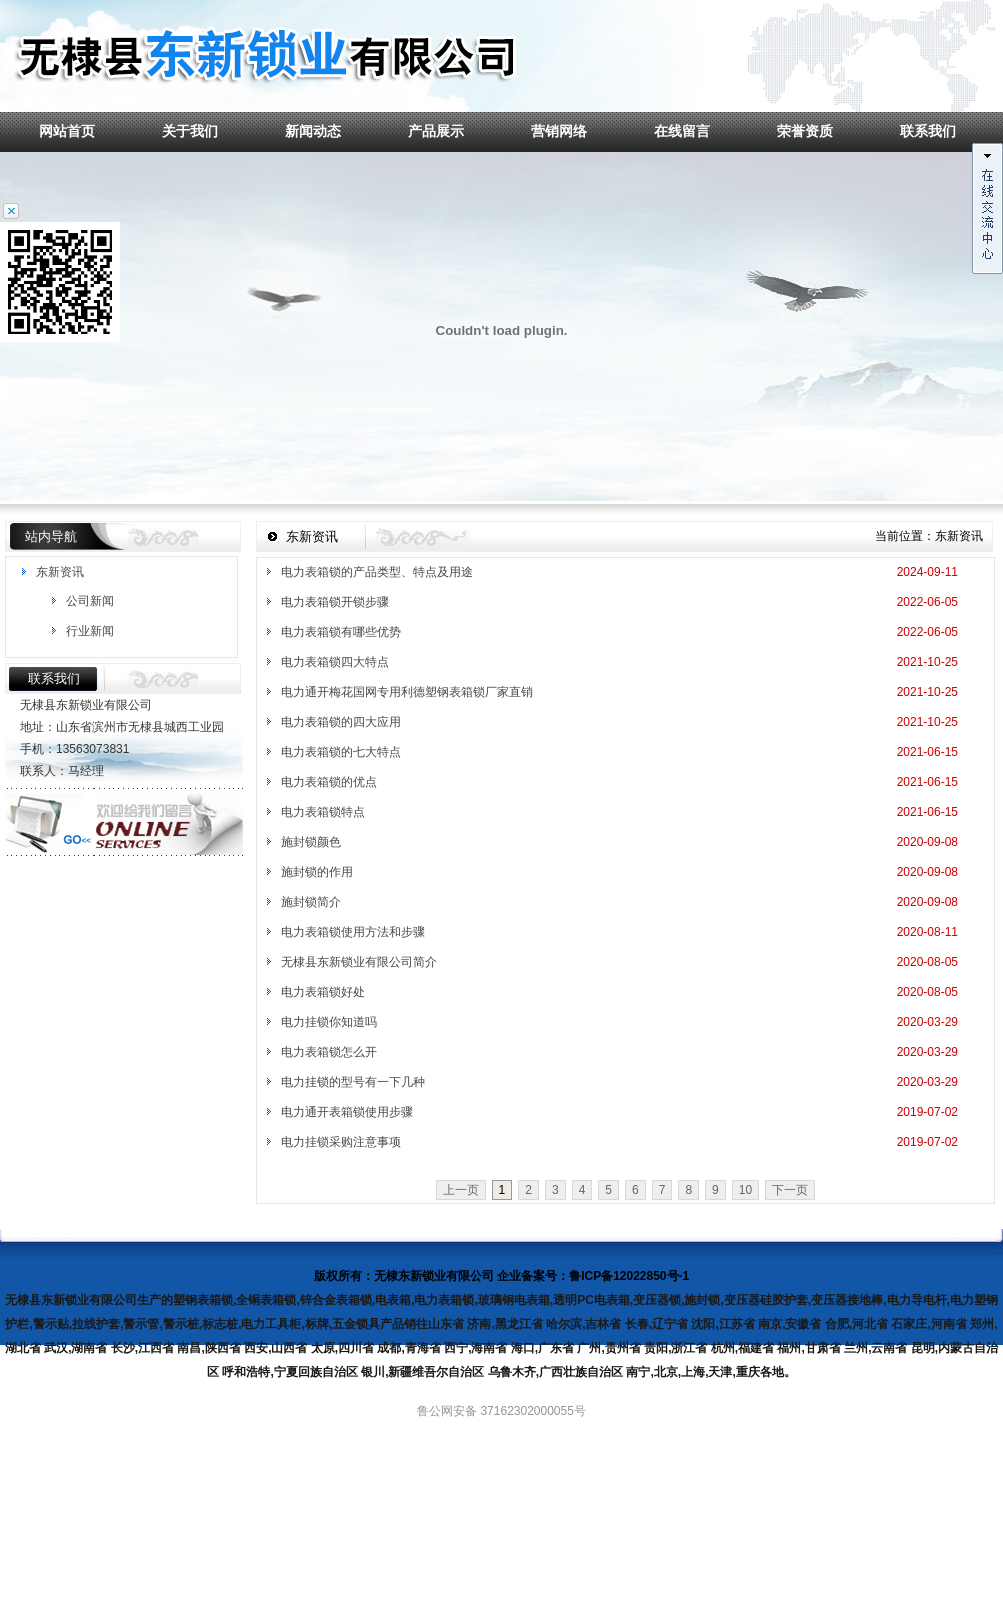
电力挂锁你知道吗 (329, 1022)
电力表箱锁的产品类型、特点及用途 (377, 572)
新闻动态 (313, 131)
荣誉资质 (805, 131)
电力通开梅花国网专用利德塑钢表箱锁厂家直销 (407, 692)
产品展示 (436, 131)
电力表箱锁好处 (323, 992)
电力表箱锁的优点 (329, 782)
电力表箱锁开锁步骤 (335, 602)
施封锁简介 (311, 902)
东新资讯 (60, 572)
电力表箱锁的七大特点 (341, 752)
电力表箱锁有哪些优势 (341, 632)
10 (745, 1190)
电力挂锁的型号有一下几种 (353, 1082)
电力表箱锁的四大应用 (341, 722)
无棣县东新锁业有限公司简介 (359, 962)
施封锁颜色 (311, 842)
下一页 (790, 1190)
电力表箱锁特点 (323, 812)
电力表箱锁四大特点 (335, 662)
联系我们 (928, 131)
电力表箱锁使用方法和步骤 (353, 932)
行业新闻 (90, 631)
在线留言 (682, 131)
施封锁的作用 (317, 872)
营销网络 (559, 131)
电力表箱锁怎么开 (329, 1052)
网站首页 (67, 131)
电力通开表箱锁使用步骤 (347, 1112)
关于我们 (190, 131)
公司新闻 (90, 601)
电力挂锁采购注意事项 (341, 1142)
